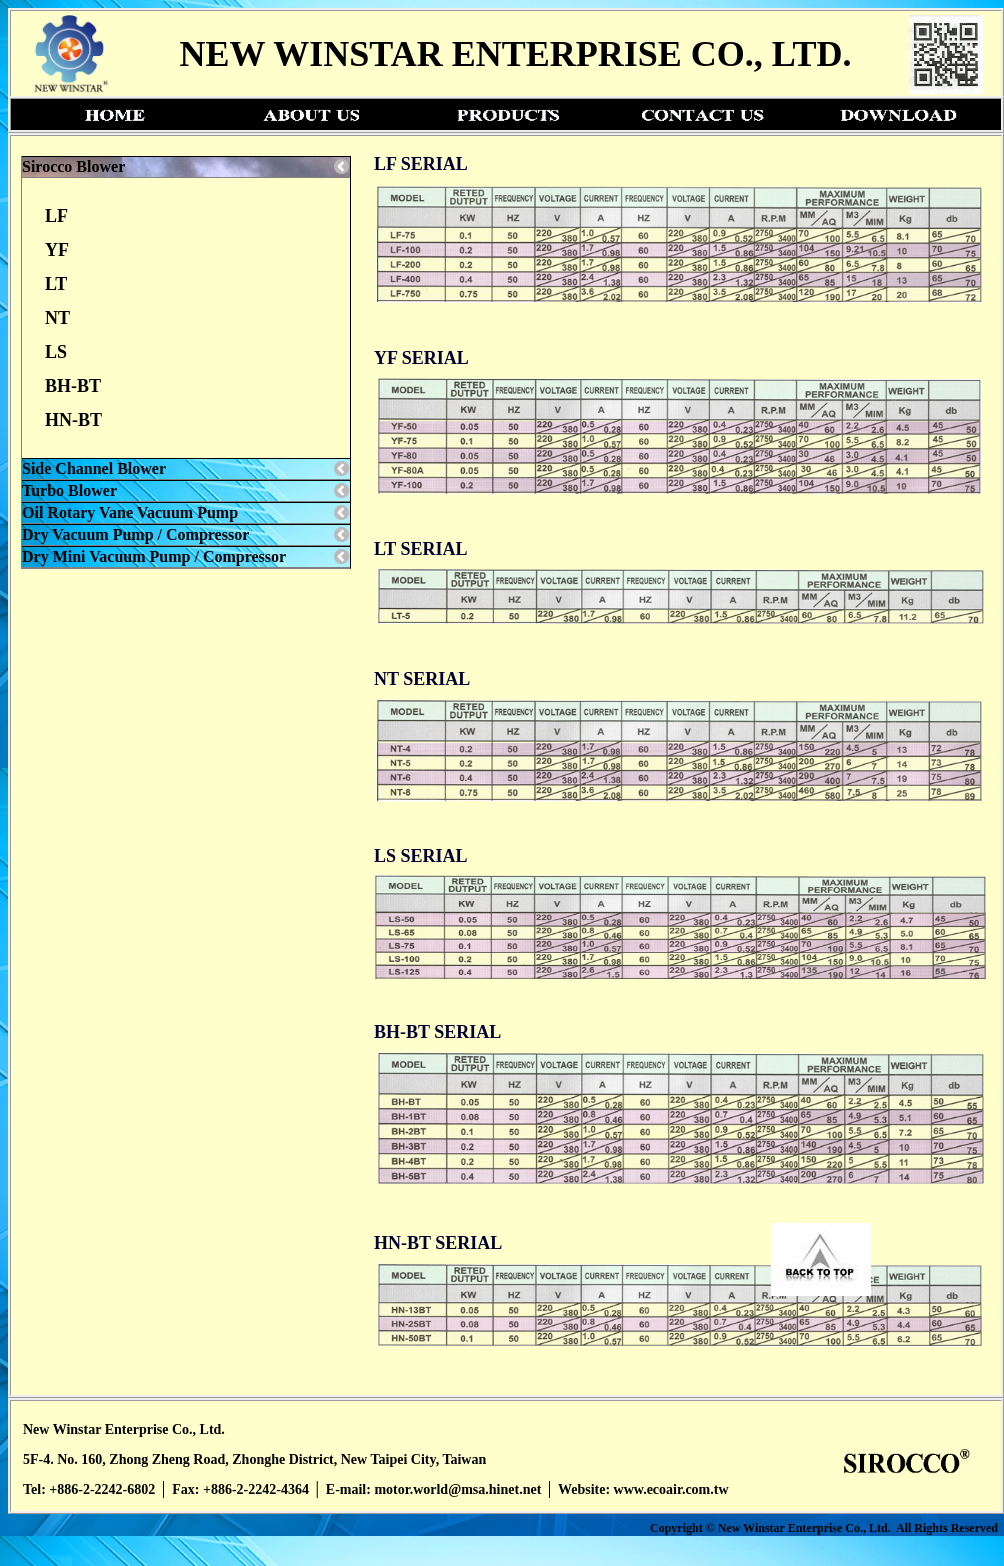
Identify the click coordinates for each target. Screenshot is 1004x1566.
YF (57, 250)
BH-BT (73, 386)
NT (57, 318)
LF (56, 216)
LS (56, 352)
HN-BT (73, 420)
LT (56, 284)
